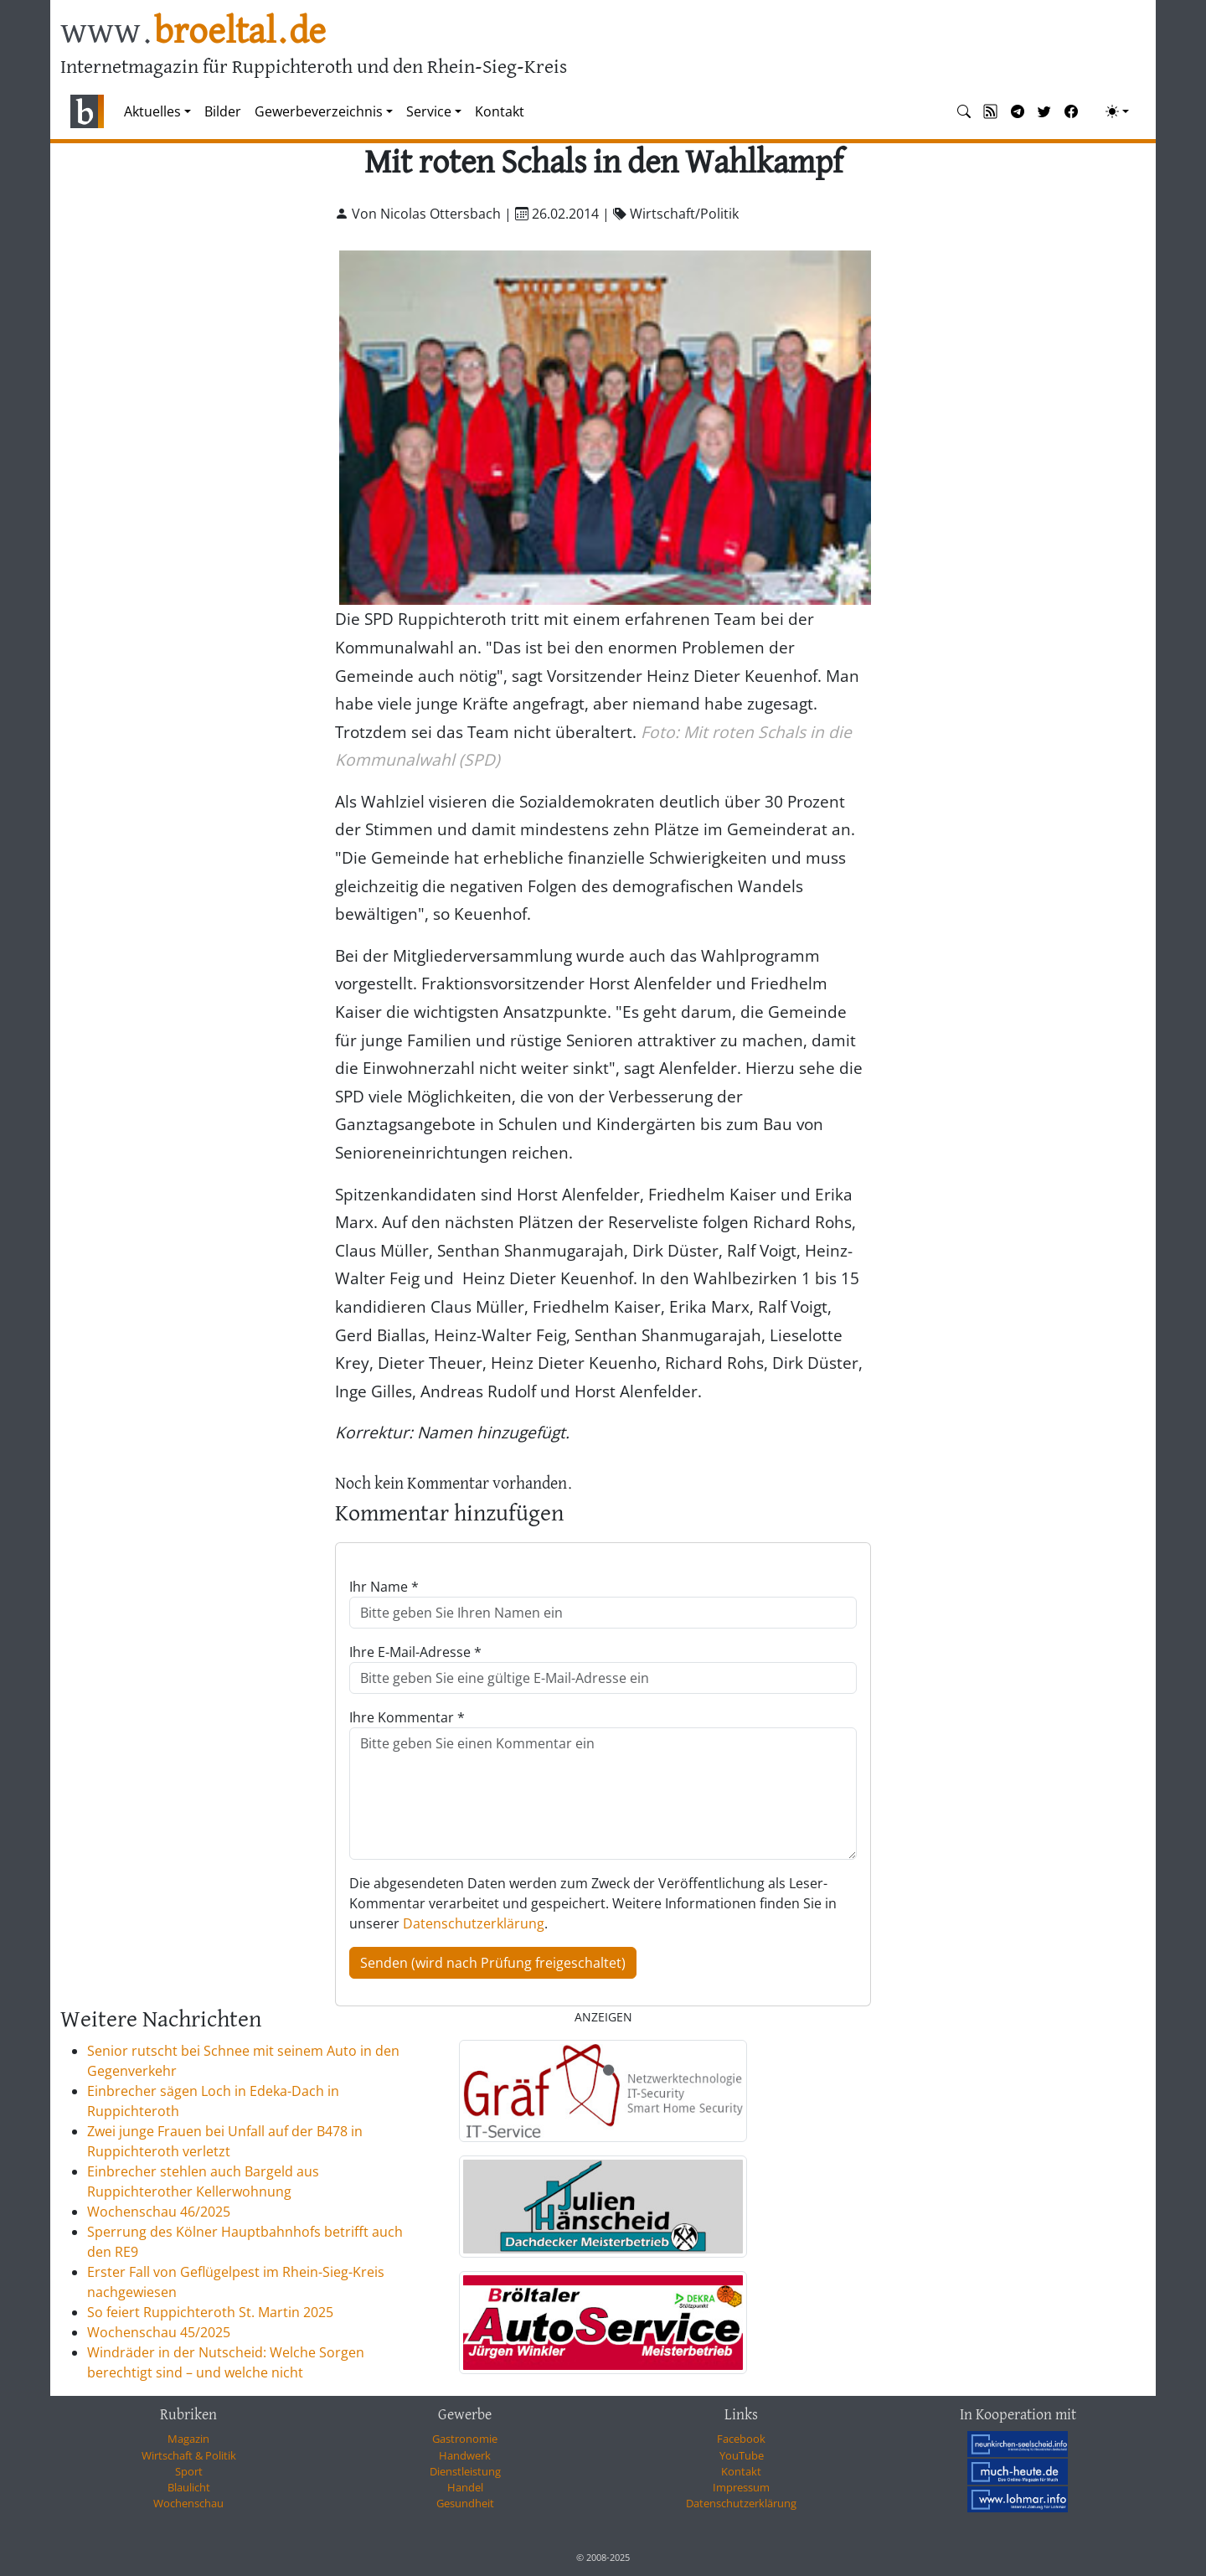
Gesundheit (465, 2503)
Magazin (188, 2438)
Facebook (741, 2438)
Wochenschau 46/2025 (158, 2211)
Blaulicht (189, 2487)
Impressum (741, 2487)
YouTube (741, 2455)
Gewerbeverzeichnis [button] (319, 111)
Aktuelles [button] (152, 111)
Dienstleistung (465, 2471)
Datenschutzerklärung (473, 1923)
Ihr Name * (384, 1586)
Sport (189, 2471)
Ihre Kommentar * (407, 1717)
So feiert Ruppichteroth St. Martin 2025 (210, 2312)
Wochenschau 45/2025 (158, 2332)
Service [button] (428, 111)
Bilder (222, 111)
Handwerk (465, 2455)
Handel (465, 2487)
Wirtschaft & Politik (189, 2455)
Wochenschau (188, 2503)
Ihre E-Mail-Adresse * (415, 1652)
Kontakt (499, 111)
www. (193, 32)
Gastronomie (464, 2438)
